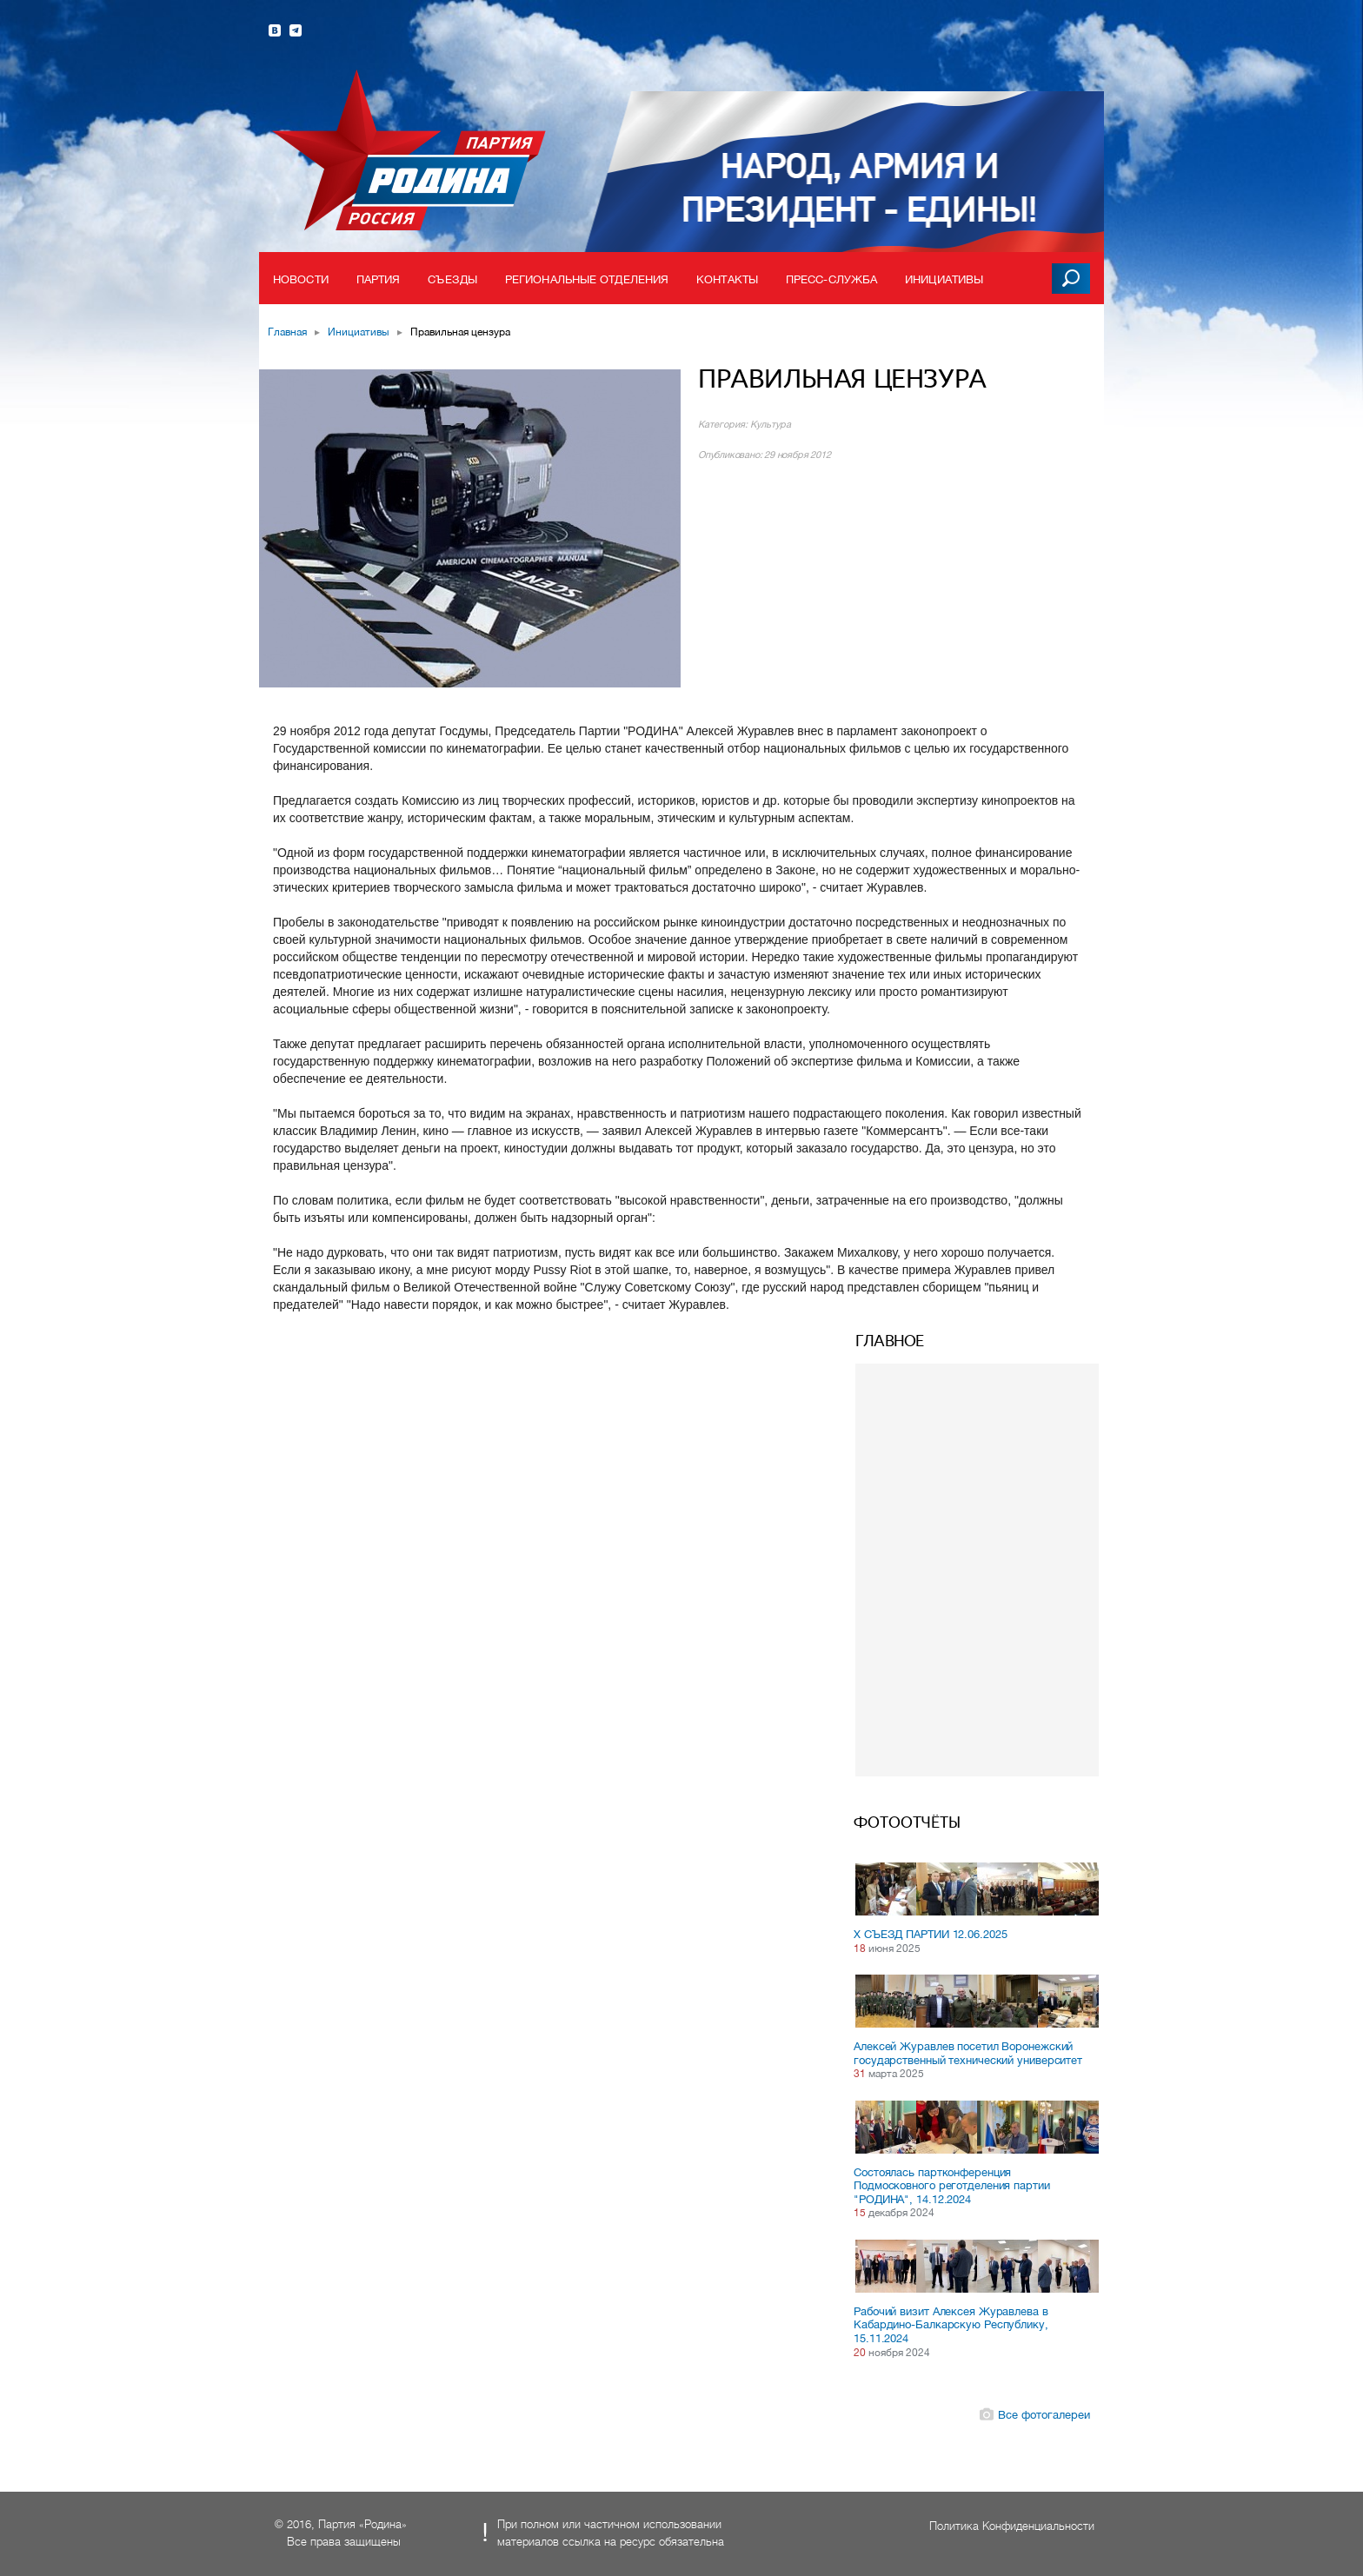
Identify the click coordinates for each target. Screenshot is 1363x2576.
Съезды (452, 279)
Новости (301, 279)
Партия (378, 279)
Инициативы (944, 279)
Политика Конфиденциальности (1011, 2526)
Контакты (727, 279)
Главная (287, 332)
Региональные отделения (586, 279)
